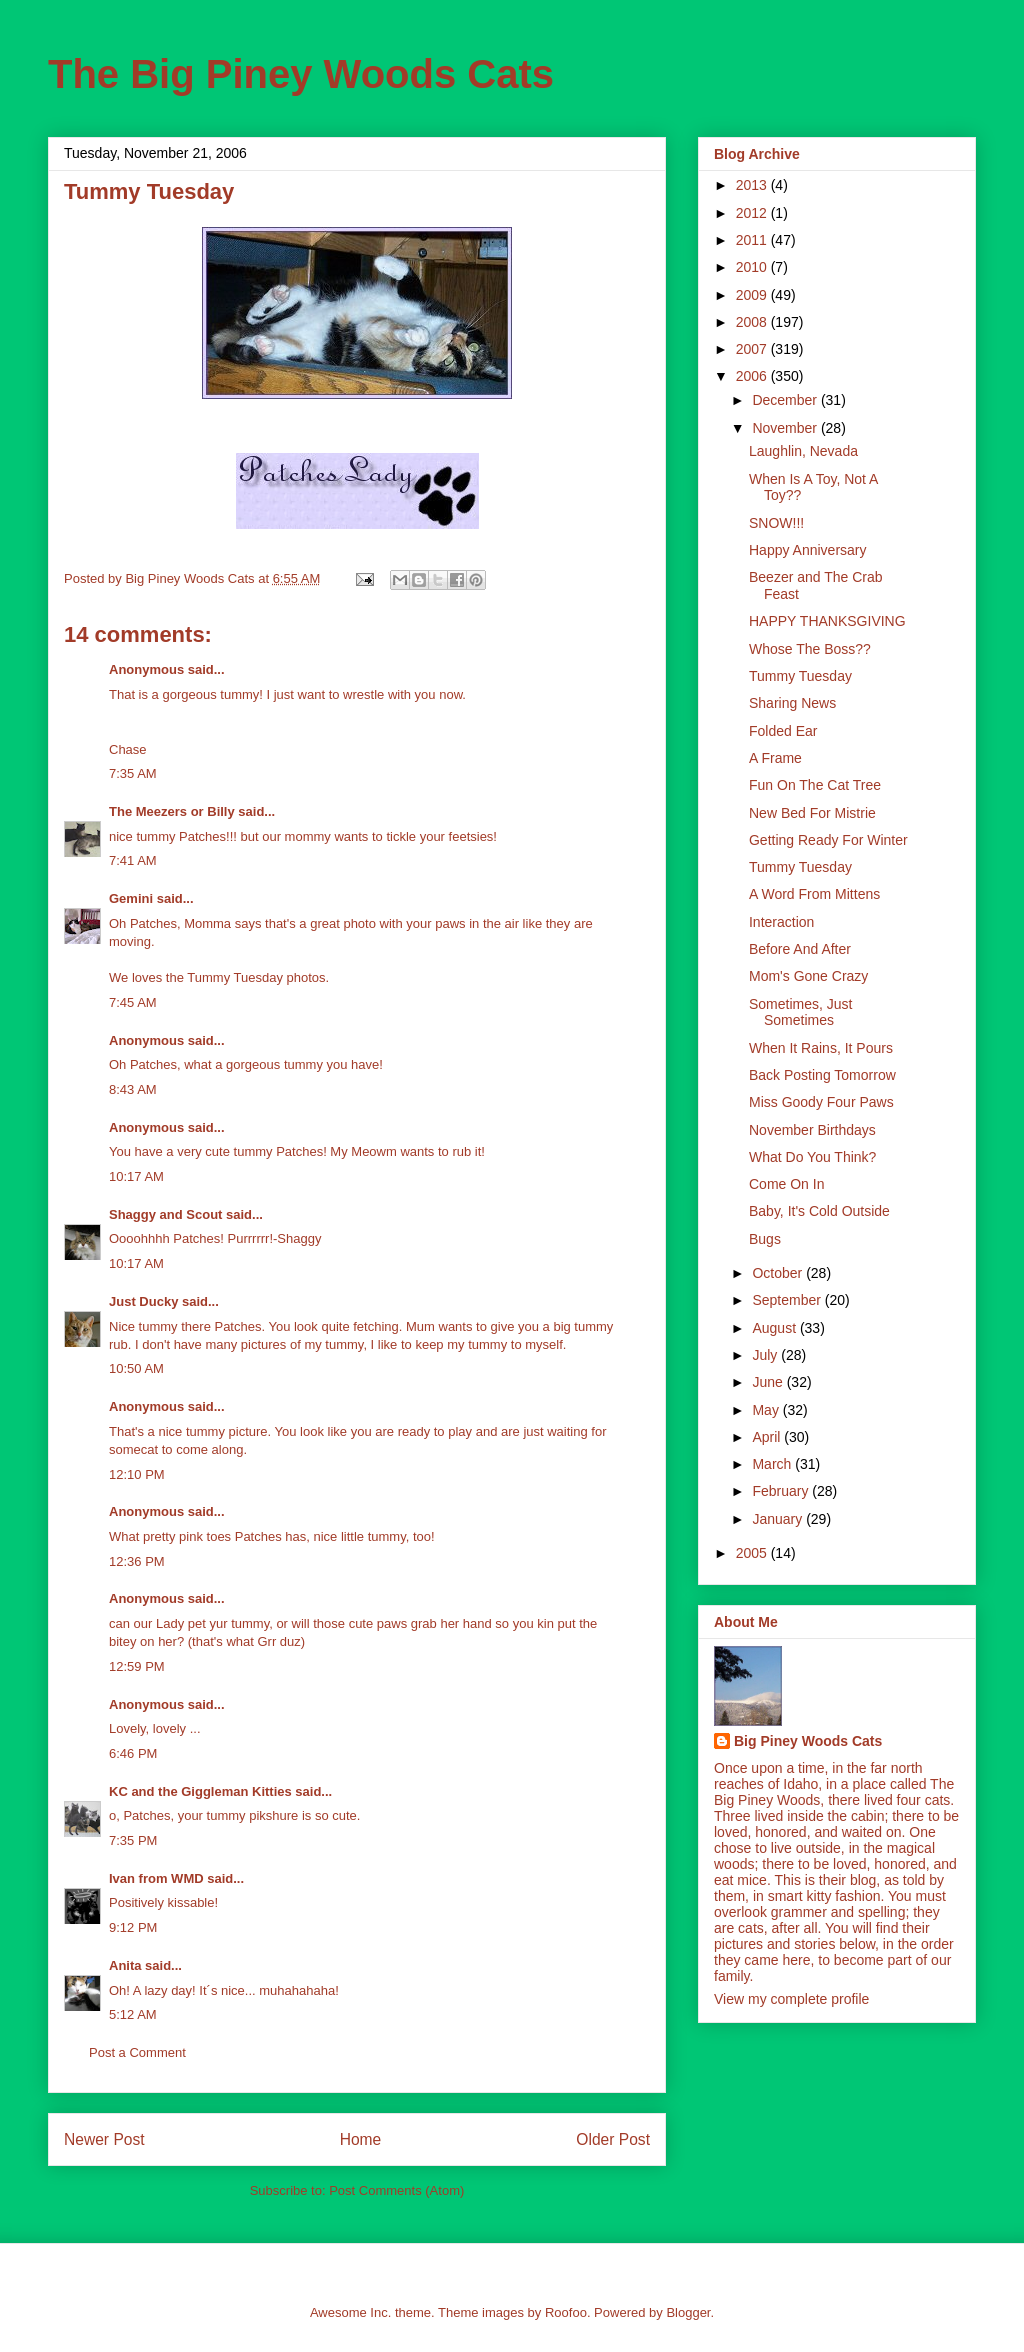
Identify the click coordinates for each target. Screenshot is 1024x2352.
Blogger (688, 2312)
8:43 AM (133, 1089)
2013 (753, 185)
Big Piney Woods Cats (808, 1741)
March (773, 1464)
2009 (753, 295)
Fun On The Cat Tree (815, 785)
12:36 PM (137, 1561)
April (768, 1437)
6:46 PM (133, 1753)
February (782, 1491)
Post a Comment (137, 2052)
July (766, 1355)
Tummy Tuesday (800, 676)
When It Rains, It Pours (821, 1048)
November (786, 428)
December (786, 400)
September (788, 1300)
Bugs (765, 1239)
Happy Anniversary (808, 550)
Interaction (781, 922)
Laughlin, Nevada (803, 451)
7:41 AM (133, 860)
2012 (753, 213)
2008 (753, 322)
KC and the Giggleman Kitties (200, 1791)
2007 (753, 349)
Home (361, 2139)
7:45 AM (133, 1002)
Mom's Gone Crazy (808, 976)
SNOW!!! (776, 523)
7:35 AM (133, 773)
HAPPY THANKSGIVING (827, 621)
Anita (125, 1965)
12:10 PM (137, 1474)
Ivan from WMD (156, 1878)
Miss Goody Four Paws (821, 1102)
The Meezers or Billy (172, 811)
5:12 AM (133, 2014)
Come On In (786, 1184)
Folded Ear (783, 731)
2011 (753, 240)
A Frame (775, 758)
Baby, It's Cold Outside (819, 1211)
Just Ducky (143, 1301)
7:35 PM (133, 1840)
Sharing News (792, 703)
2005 (753, 1553)
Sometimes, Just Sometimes (800, 1012)
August (775, 1328)
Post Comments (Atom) (396, 2190)
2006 (753, 376)
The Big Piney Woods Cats (301, 74)
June (769, 1382)
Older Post (613, 2139)
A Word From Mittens (814, 894)
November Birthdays (812, 1130)
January (779, 1519)
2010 (753, 267)
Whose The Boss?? (810, 649)
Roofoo (566, 2312)
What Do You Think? (812, 1157)
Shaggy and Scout (165, 1214)
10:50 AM (136, 1368)
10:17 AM (136, 1176)
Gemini (131, 898)
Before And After (800, 949)
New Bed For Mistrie (812, 813)
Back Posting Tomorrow (822, 1075)
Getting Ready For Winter (828, 840)
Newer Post (104, 2139)
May (767, 1410)
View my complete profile (791, 1999)
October (779, 1273)
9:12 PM (133, 1927)
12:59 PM (137, 1666)
